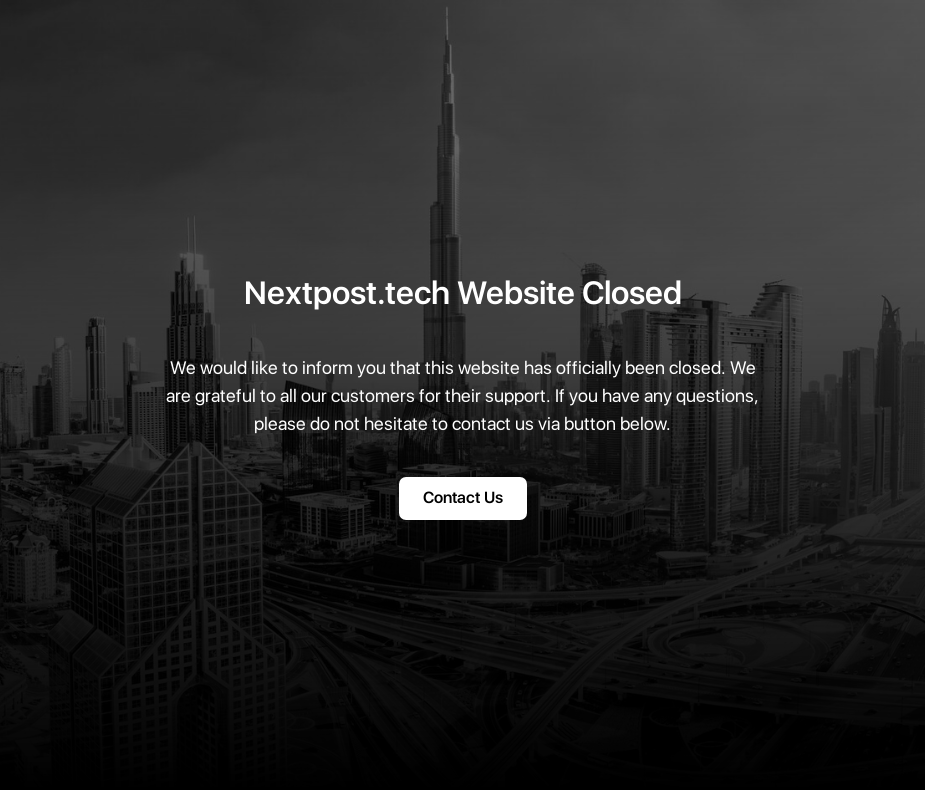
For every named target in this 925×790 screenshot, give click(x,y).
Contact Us (463, 498)
